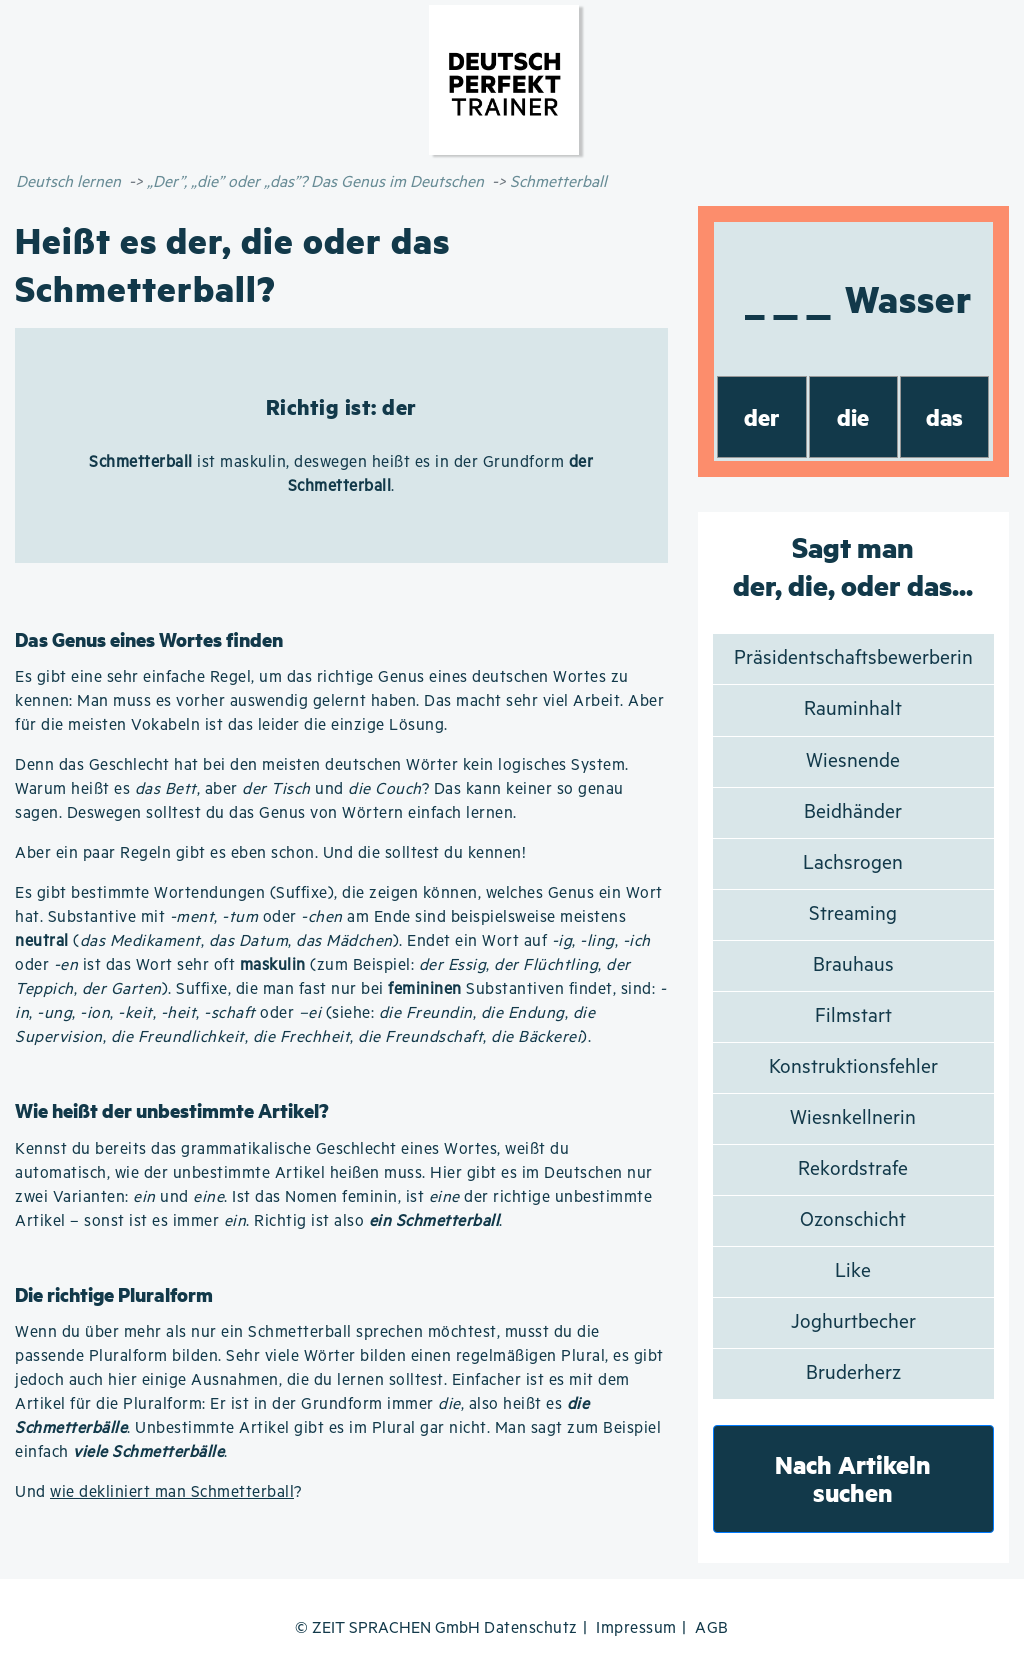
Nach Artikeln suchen (853, 1478)
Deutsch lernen (68, 182)
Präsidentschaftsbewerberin (853, 658)
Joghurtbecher (853, 1322)
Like (853, 1271)
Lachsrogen (853, 863)
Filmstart (853, 1016)
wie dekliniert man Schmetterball (172, 1492)
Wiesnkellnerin (853, 1118)
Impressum (636, 1628)
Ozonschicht (853, 1220)
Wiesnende (853, 761)
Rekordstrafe (853, 1169)
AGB (712, 1628)
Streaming (853, 914)
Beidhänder (853, 812)
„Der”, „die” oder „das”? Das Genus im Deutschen (315, 182)
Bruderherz (853, 1373)
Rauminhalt (853, 709)
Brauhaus (853, 965)
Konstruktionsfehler (853, 1067)
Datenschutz (531, 1628)
